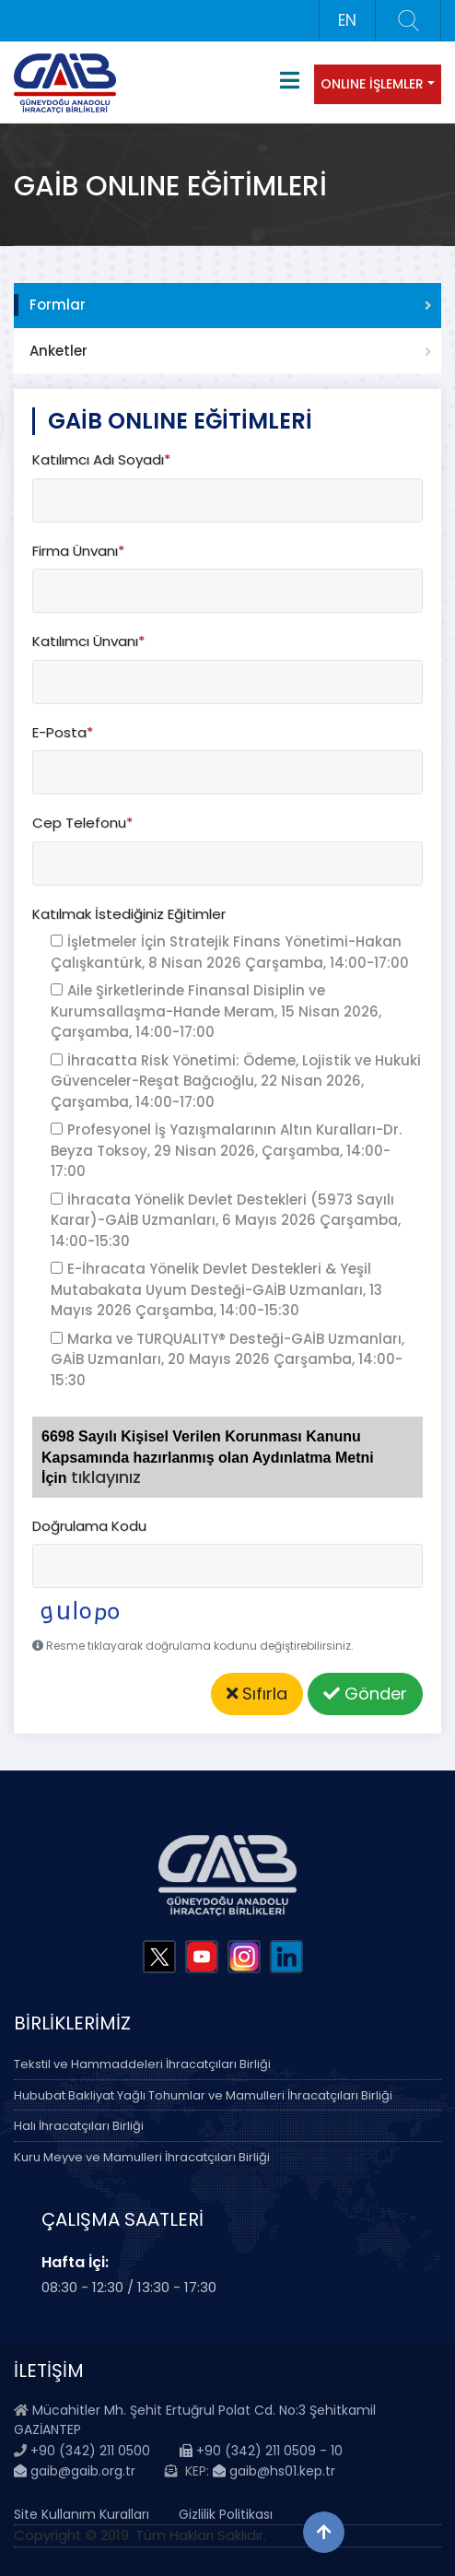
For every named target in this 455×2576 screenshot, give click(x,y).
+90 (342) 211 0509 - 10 (261, 2450)
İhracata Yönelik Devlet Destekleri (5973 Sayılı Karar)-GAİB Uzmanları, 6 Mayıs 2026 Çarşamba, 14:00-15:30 (226, 1220)
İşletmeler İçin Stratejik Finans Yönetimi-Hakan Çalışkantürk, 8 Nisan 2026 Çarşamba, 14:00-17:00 (230, 952)
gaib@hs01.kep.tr (274, 2471)
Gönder (365, 1693)
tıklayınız (106, 1476)
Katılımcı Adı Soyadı (101, 459)
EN (347, 20)
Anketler (58, 350)
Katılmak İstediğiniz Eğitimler (129, 913)
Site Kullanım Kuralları (81, 2514)
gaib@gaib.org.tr (74, 2471)
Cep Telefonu (82, 822)
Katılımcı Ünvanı (88, 641)
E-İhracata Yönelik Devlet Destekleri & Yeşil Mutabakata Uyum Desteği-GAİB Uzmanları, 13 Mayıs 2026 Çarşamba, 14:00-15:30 (216, 1289)
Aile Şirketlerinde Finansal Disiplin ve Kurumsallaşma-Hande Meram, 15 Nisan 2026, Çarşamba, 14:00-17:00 (216, 1011)
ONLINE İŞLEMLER (372, 84)
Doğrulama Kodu (89, 1525)
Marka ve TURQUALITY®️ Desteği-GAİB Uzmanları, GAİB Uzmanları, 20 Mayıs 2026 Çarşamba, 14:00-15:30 (227, 1359)
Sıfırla (257, 1693)
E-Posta (62, 732)
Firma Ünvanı (78, 550)
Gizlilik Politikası (226, 2514)
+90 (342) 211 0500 (90, 2450)
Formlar (57, 304)
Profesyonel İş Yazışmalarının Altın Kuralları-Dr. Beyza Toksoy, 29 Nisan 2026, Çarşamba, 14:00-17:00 (226, 1150)
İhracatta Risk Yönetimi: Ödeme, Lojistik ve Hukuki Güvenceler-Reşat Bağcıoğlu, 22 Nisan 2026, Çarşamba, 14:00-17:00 (236, 1081)
